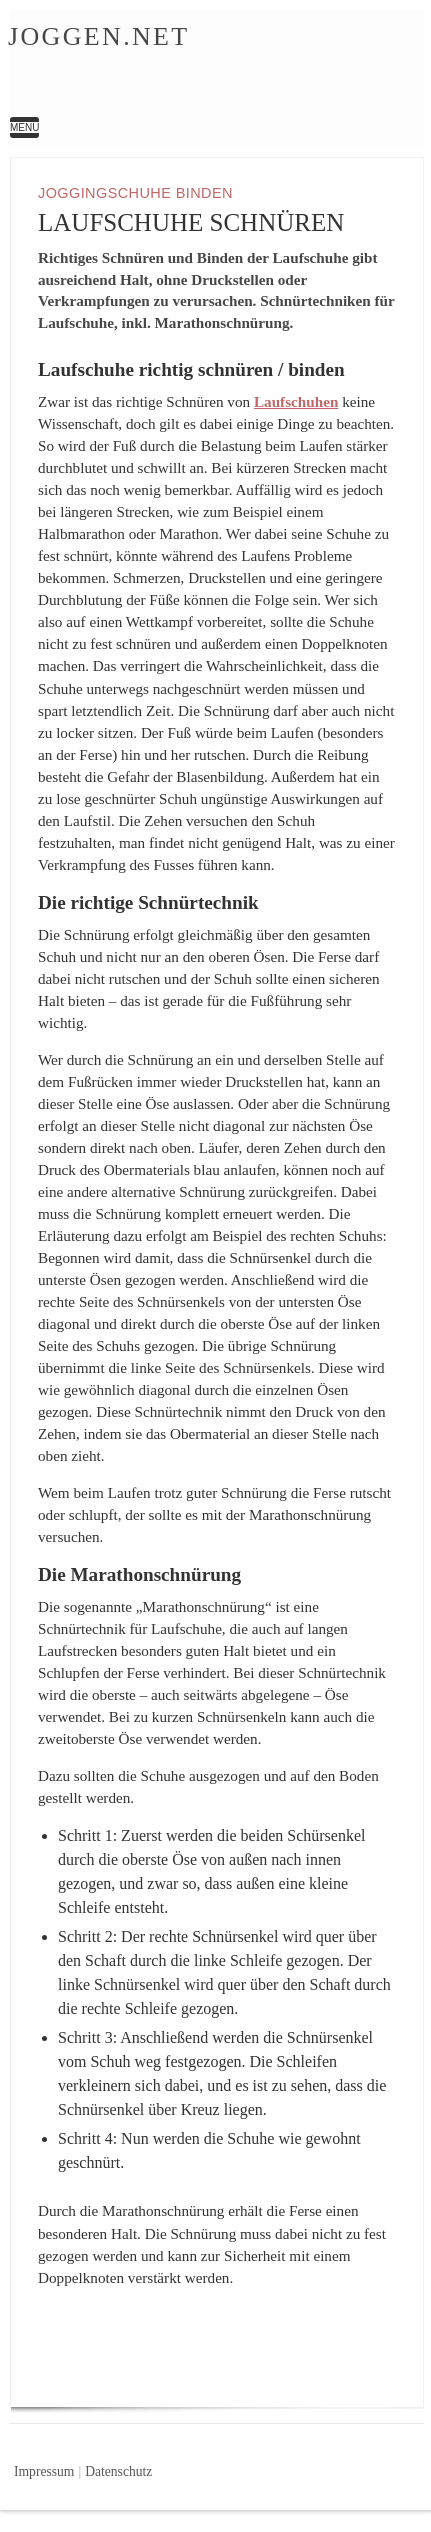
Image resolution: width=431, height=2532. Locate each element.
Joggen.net (99, 36)
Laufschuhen (296, 401)
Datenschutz (118, 2471)
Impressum (44, 2471)
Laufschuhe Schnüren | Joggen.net (215, 66)
